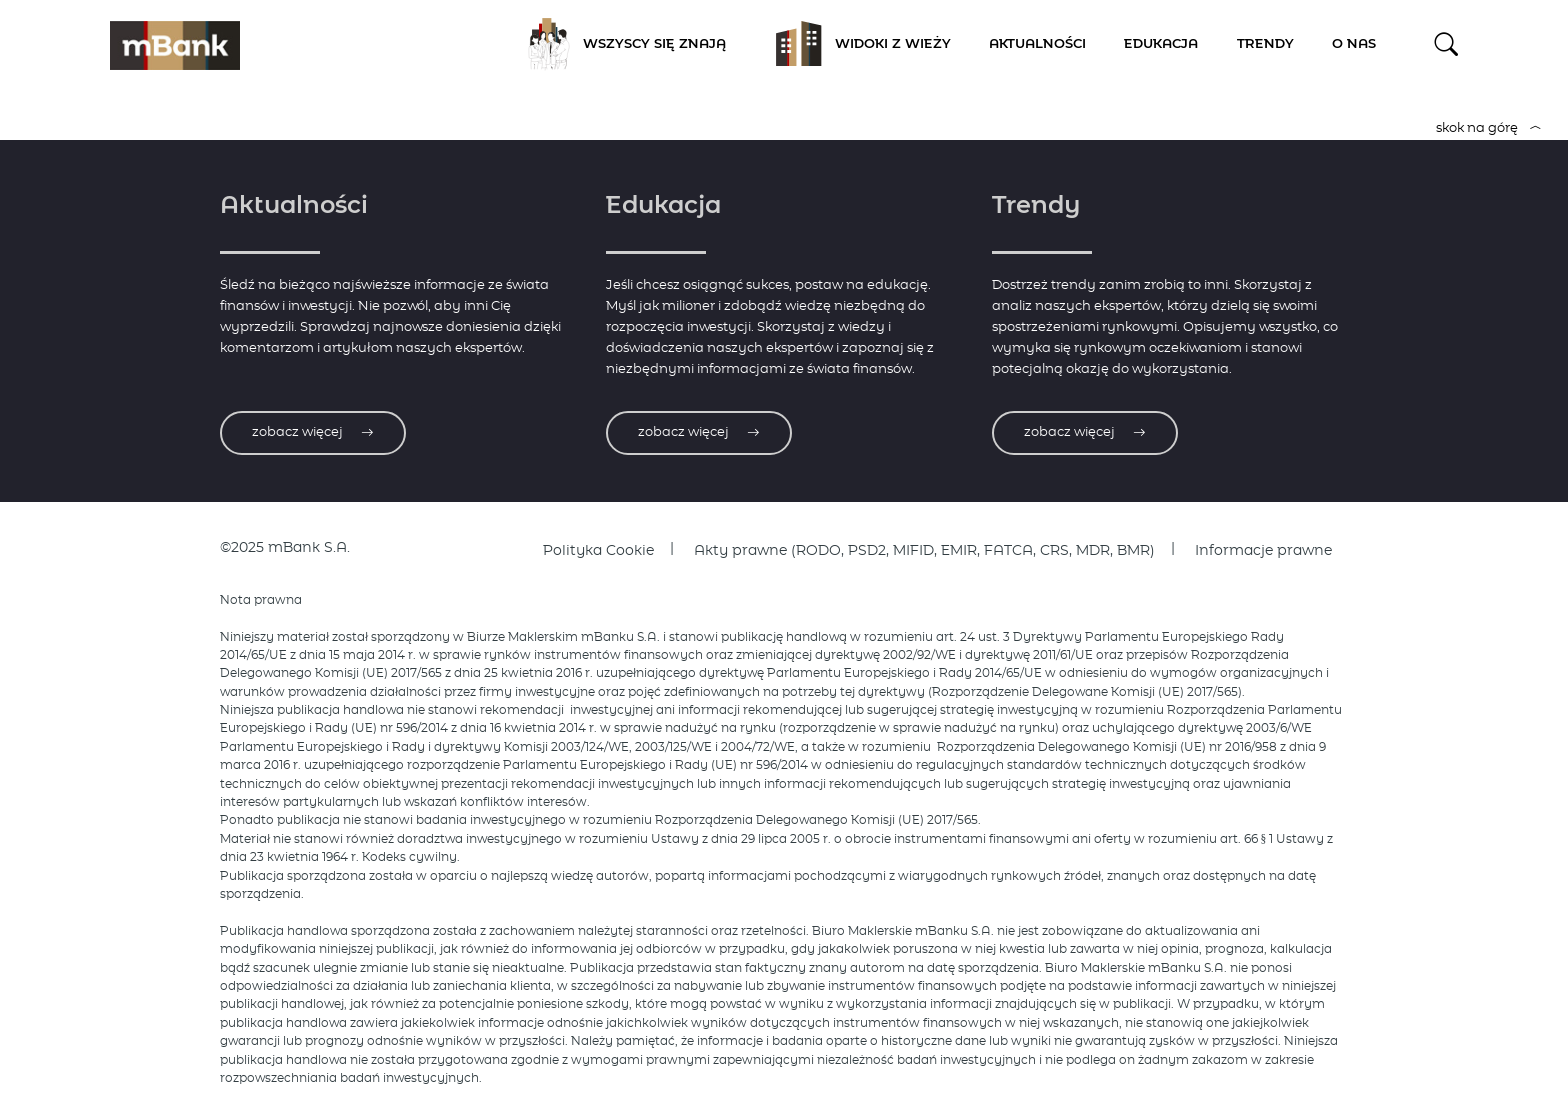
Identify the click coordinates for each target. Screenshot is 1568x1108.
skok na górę (1489, 128)
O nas (1354, 44)
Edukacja (1161, 44)
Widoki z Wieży (858, 45)
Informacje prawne (1263, 551)
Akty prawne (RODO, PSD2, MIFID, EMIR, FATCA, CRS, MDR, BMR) (924, 551)
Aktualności (1037, 44)
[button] (1446, 44)
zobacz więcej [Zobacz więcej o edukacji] (699, 432)
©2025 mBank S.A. (285, 548)
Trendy (1265, 44)
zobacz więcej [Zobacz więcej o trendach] (1085, 432)
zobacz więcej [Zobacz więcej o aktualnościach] (313, 432)
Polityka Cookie (598, 551)
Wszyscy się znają (619, 45)
